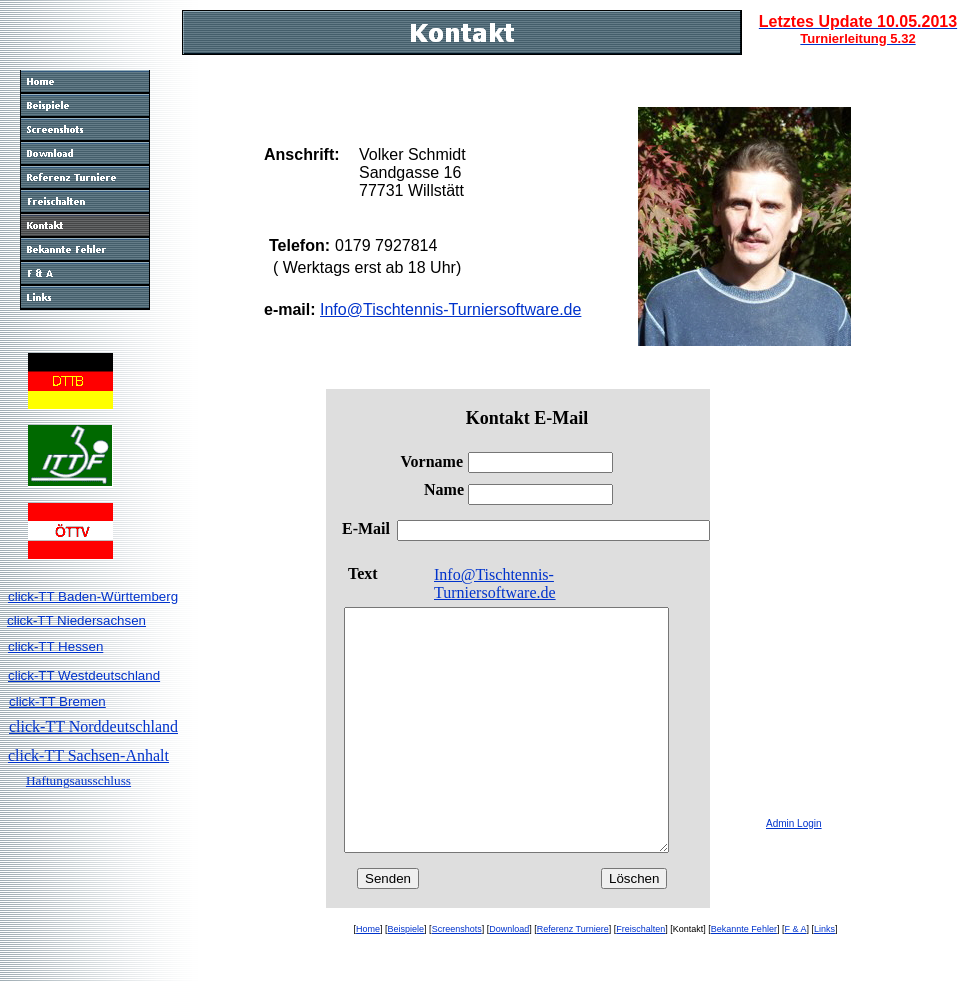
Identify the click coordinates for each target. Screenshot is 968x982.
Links (824, 977)
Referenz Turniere (573, 977)
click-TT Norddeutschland (93, 726)
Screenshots (457, 977)
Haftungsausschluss (78, 780)
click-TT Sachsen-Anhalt (88, 755)
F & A (795, 977)
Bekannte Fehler (744, 977)
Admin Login (794, 823)
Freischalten (640, 977)
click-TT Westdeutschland (84, 675)
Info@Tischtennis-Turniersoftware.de (450, 309)
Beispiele (406, 977)
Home (368, 977)
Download (509, 977)
